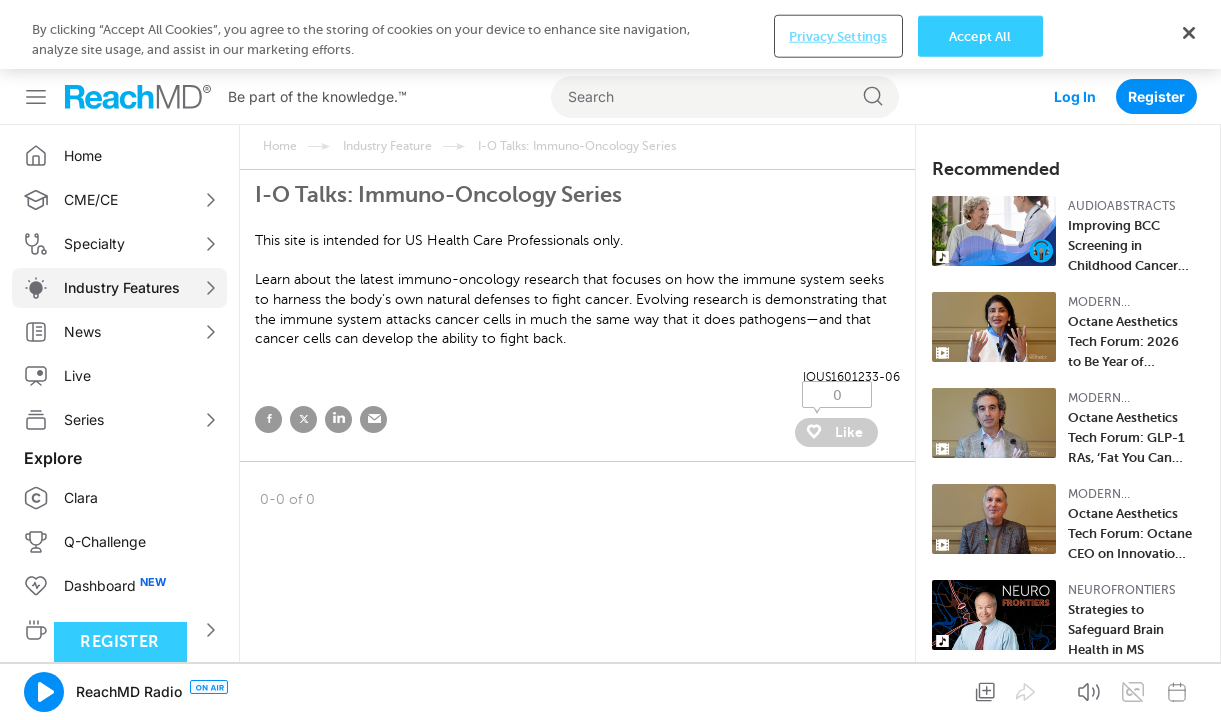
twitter (303, 350)
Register (1156, 27)
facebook (268, 350)
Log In (1075, 27)
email (373, 350)
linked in (338, 350)
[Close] (1189, 698)
